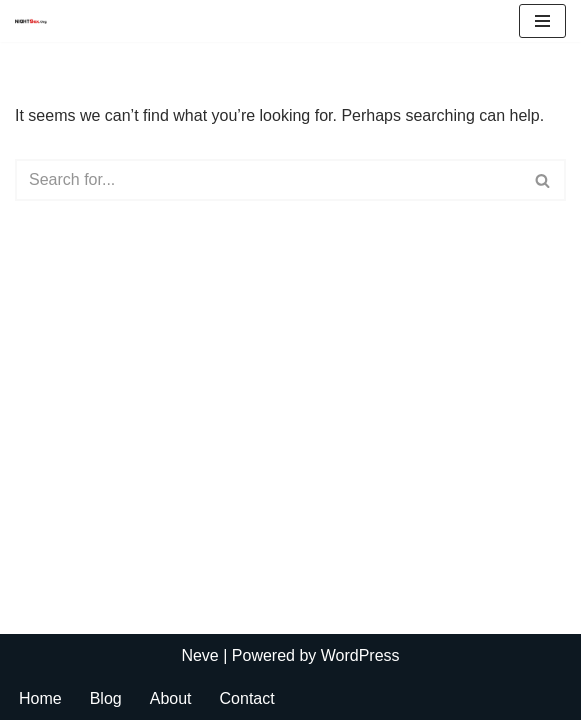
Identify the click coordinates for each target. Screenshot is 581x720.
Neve (199, 655)
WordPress (360, 655)
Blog (106, 698)
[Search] (268, 180)
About (171, 698)
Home (40, 698)
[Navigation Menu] (542, 21)
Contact (247, 698)
